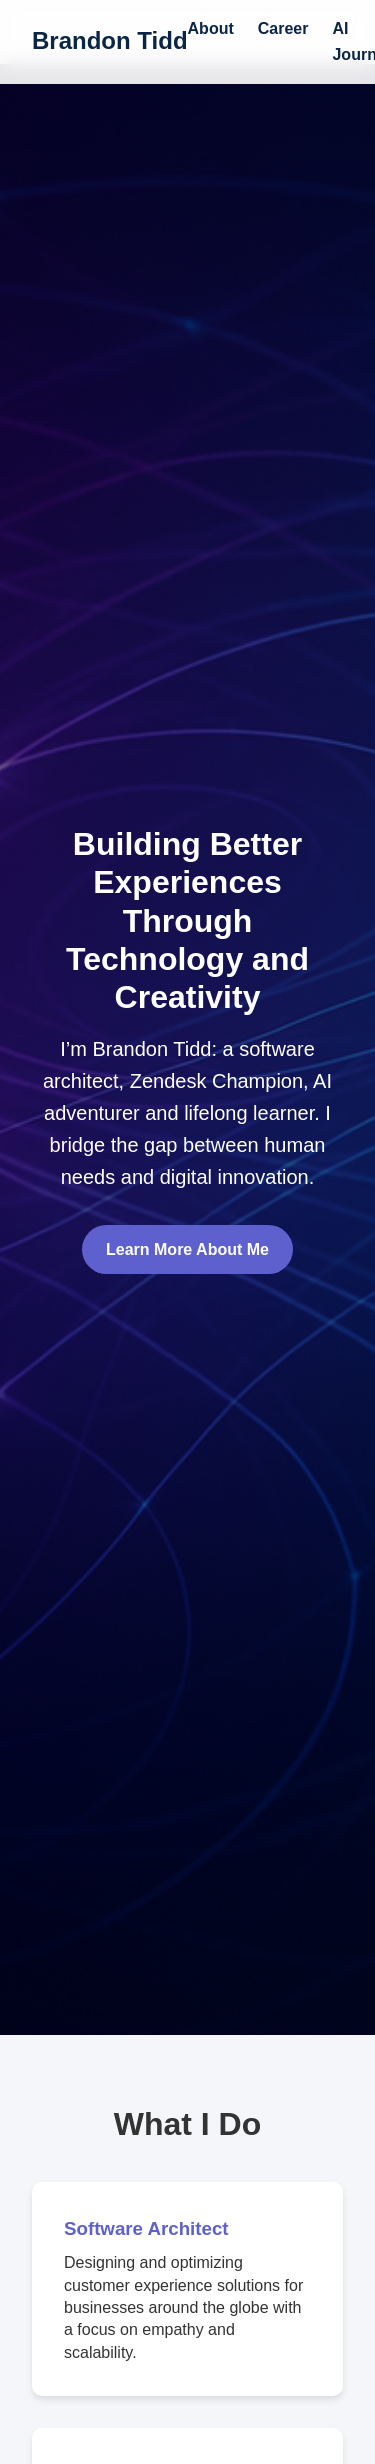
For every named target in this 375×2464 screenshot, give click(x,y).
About (211, 28)
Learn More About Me (187, 1249)
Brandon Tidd (110, 40)
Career (283, 28)
